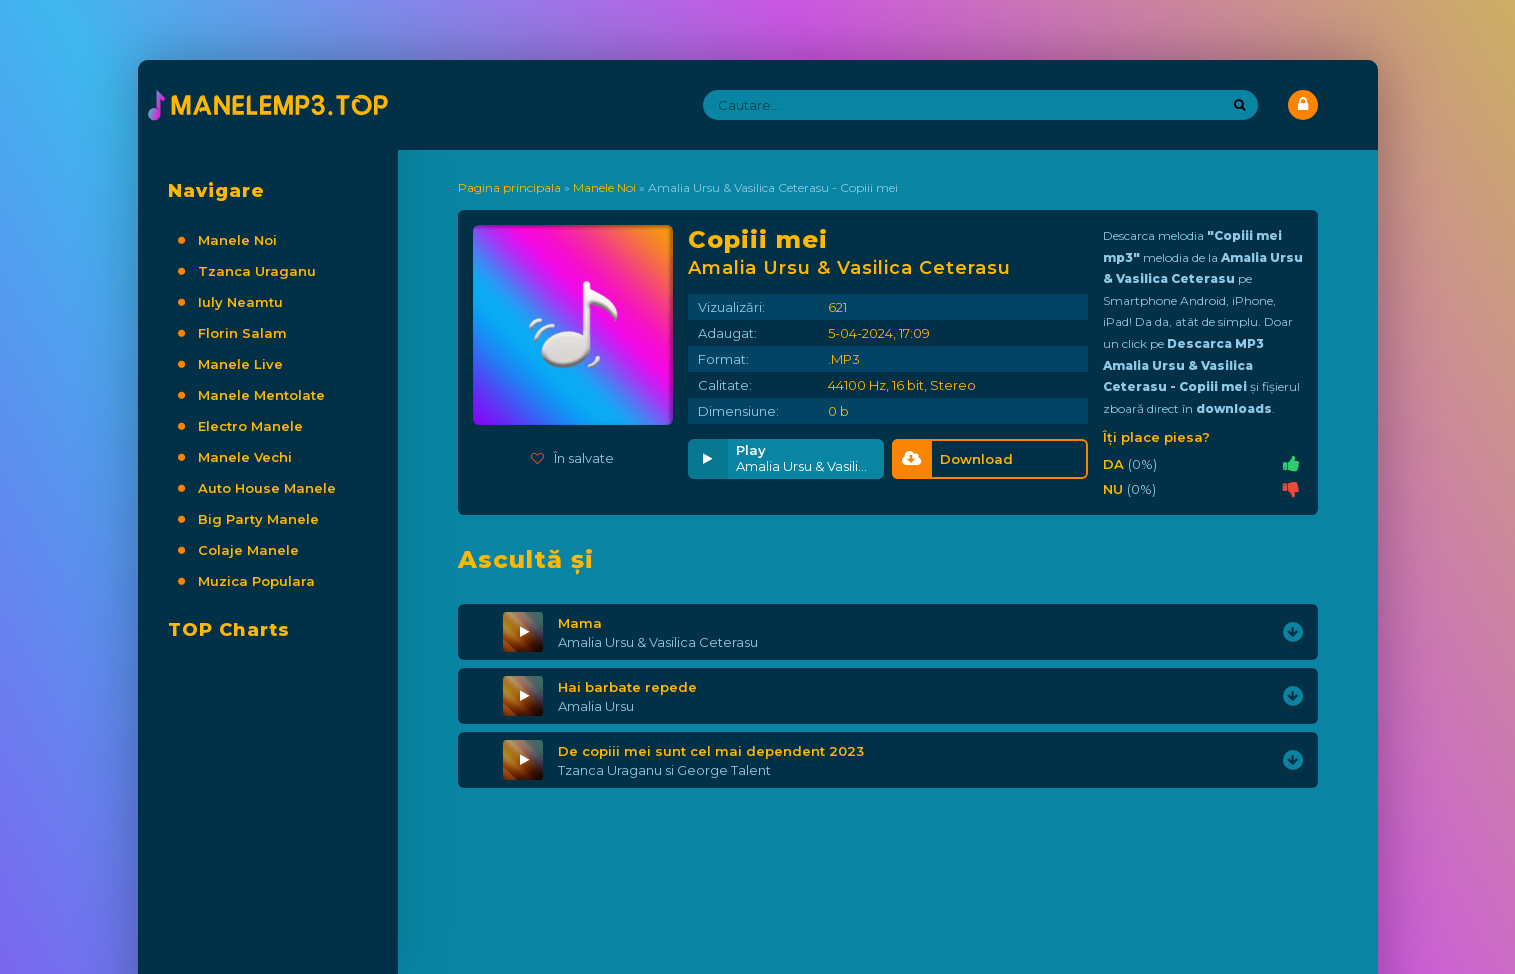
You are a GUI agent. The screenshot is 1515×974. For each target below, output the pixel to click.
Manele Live (240, 364)
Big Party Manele (258, 519)
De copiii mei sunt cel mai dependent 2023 (711, 751)
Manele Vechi (245, 457)
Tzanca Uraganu (257, 271)
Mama (580, 623)
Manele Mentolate (261, 395)
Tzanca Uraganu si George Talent (664, 770)
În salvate (572, 458)
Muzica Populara (256, 581)
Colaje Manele (248, 550)
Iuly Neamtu (240, 302)
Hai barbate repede (627, 687)
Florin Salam (242, 333)
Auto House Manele (267, 488)
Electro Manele (250, 426)
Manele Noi (237, 240)
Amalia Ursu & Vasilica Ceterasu (658, 642)
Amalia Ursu (596, 706)
